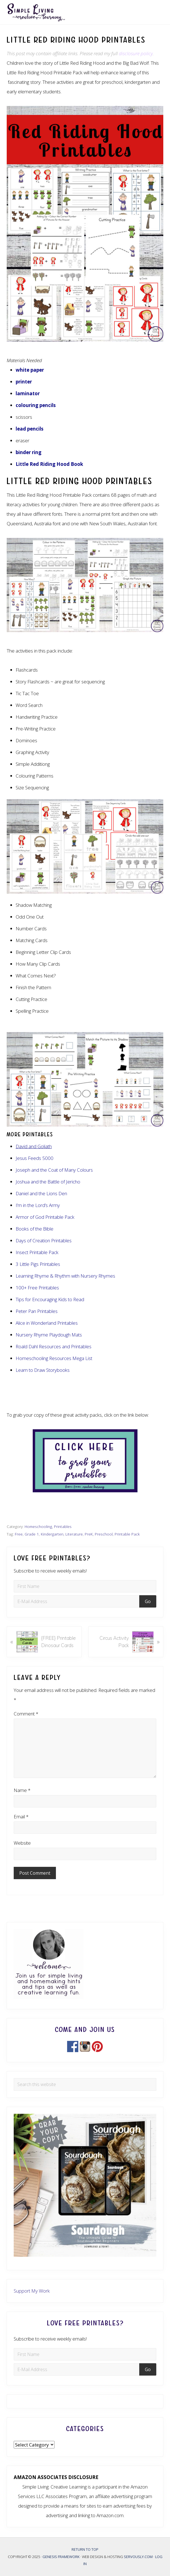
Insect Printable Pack (37, 1252)
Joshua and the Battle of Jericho (48, 1181)
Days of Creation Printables (44, 1240)
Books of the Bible (34, 1228)
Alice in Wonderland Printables (47, 1323)
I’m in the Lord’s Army (38, 1205)
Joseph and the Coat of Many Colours (54, 1170)
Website (22, 1843)
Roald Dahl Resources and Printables (53, 1346)
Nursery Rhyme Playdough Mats (49, 1334)
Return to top (85, 2549)
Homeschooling (38, 1526)
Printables (63, 1526)
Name (22, 1790)
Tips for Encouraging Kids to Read (50, 1299)
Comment (26, 1713)
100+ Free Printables (37, 1287)
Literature (74, 1534)
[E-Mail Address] (77, 1601)
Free (19, 1534)
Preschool (104, 1534)
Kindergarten (52, 1534)
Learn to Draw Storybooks (43, 1370)
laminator (28, 393)
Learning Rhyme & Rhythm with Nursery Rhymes (65, 1276)
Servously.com (138, 2556)
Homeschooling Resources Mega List (54, 1358)
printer (24, 381)
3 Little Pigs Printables (38, 1264)
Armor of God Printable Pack (45, 1217)
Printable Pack (127, 1534)
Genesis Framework (61, 2556)
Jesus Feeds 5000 (34, 1158)
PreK (89, 1534)
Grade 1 (32, 1534)
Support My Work (32, 2291)
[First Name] (85, 1586)
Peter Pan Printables (37, 1311)
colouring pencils (36, 405)
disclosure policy (136, 53)
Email (21, 1816)
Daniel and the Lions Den (41, 1193)
